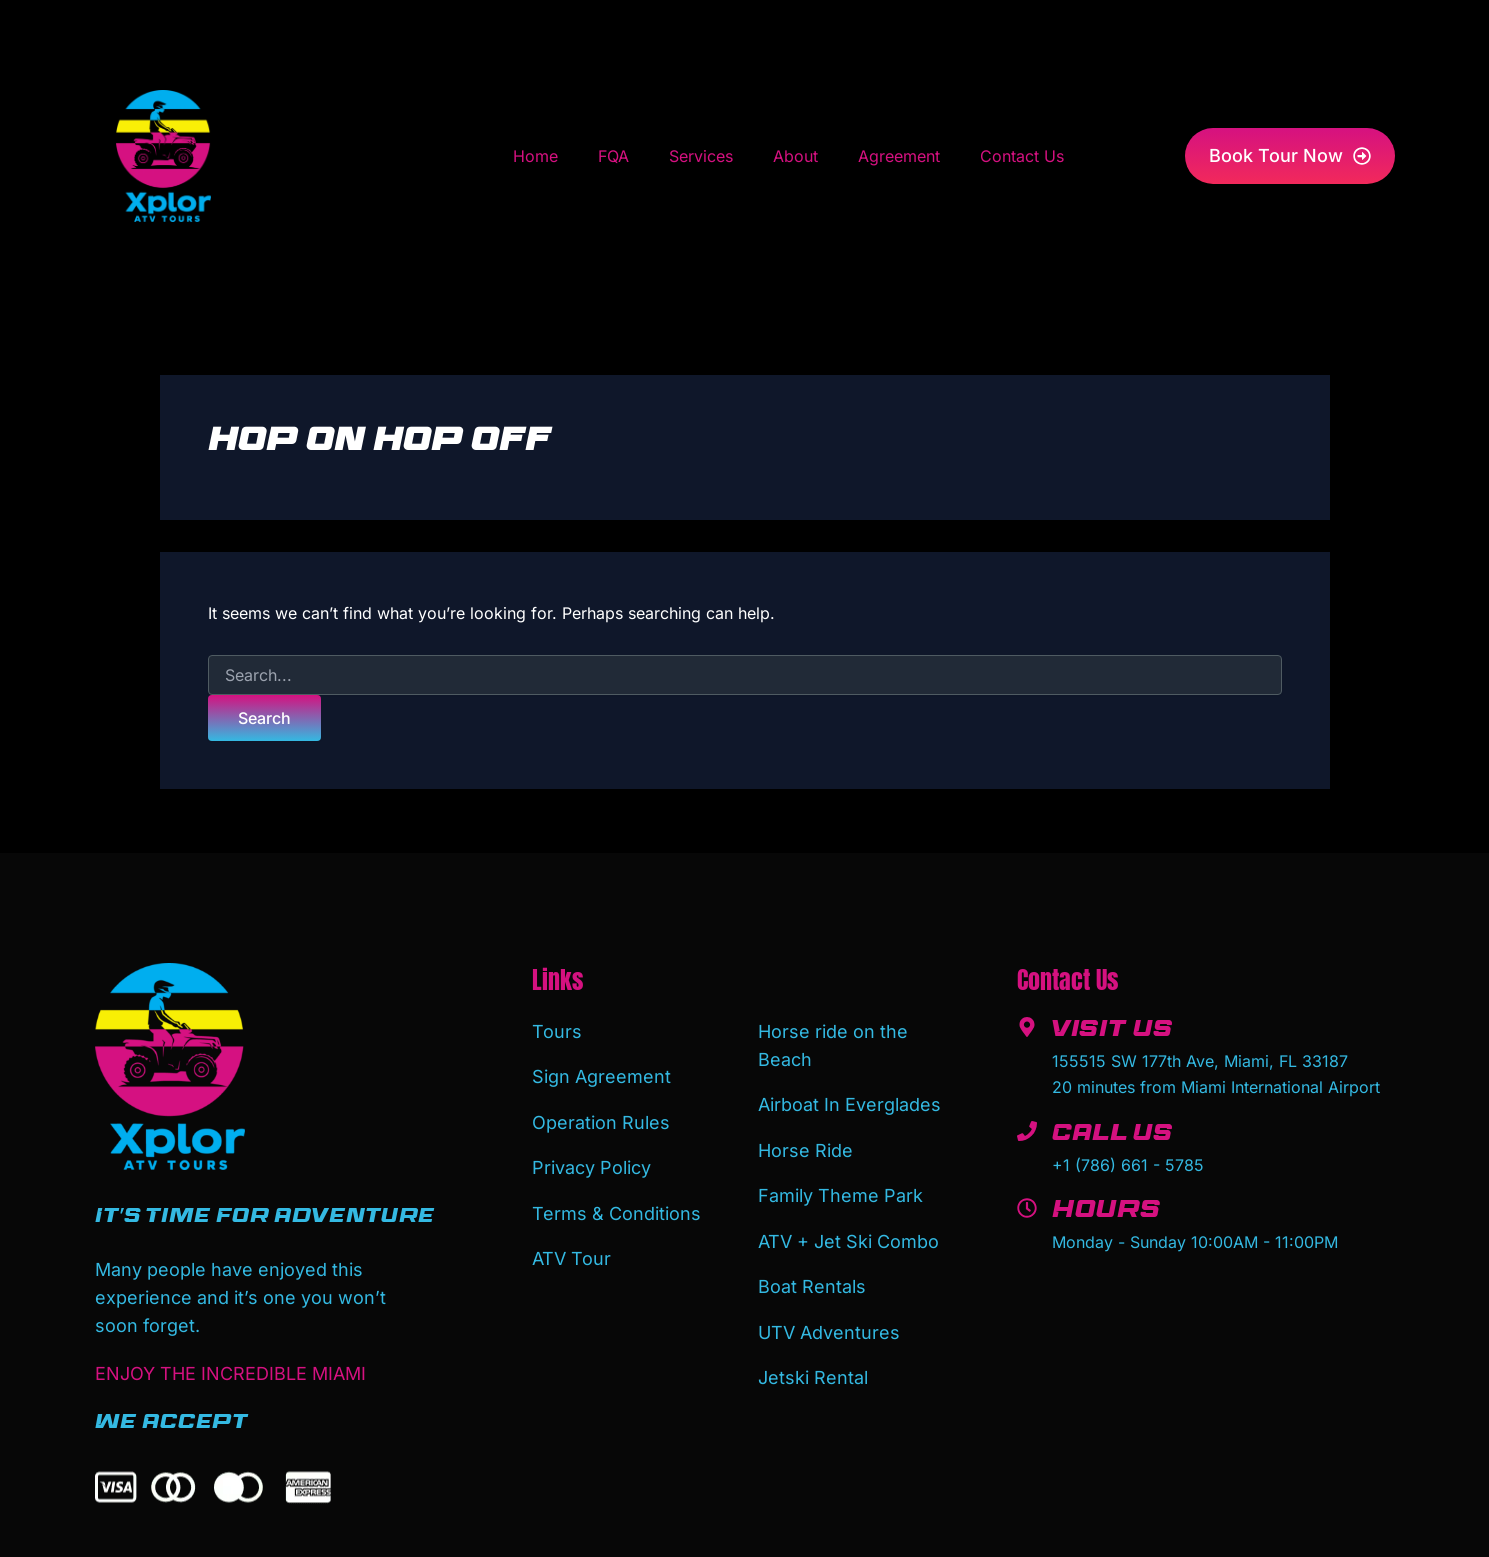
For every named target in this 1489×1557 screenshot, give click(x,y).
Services (701, 156)
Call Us (1115, 1136)
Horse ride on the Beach (833, 1044)
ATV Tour (571, 1245)
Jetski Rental (813, 1359)
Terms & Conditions (616, 1202)
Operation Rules (601, 1116)
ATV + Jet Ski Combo (848, 1230)
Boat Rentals (812, 1273)
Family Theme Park (840, 1187)
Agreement (899, 156)
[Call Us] (1027, 1131)
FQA (613, 156)
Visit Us (1114, 1032)
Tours (557, 1030)
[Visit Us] (1027, 1027)
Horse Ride (805, 1144)
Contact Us (1022, 156)
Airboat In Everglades (849, 1101)
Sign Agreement (601, 1073)
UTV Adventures (829, 1316)
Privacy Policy (591, 1159)
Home (535, 156)
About (795, 156)
